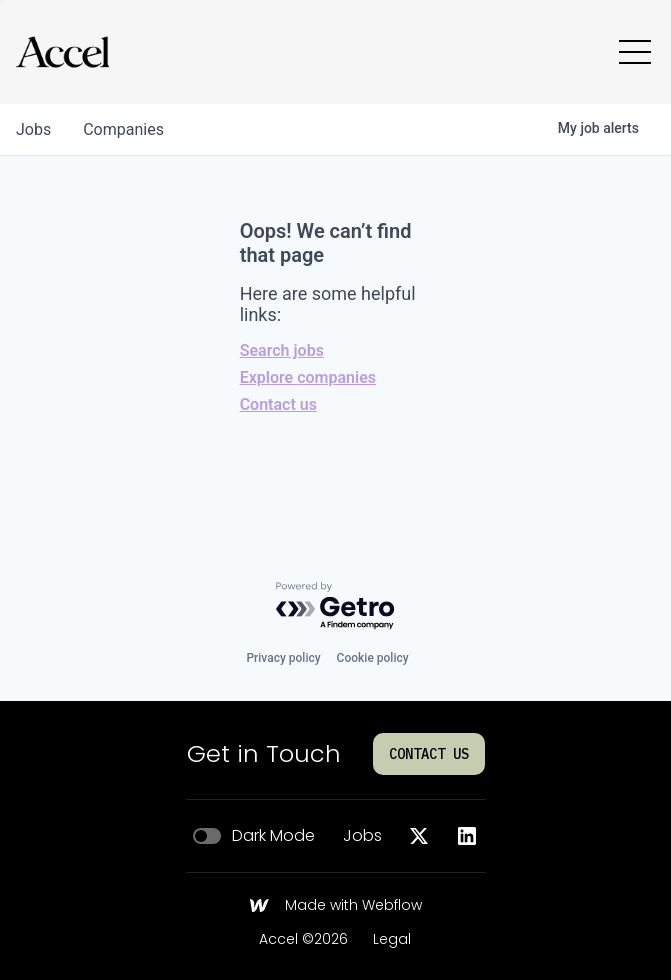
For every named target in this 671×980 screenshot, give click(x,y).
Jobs (362, 836)
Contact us (278, 404)
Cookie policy (373, 658)
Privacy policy (283, 658)
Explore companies (308, 377)
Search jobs (282, 350)
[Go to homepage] (62, 52)
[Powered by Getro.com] (336, 606)
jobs (33, 129)
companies (123, 129)
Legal (392, 940)
